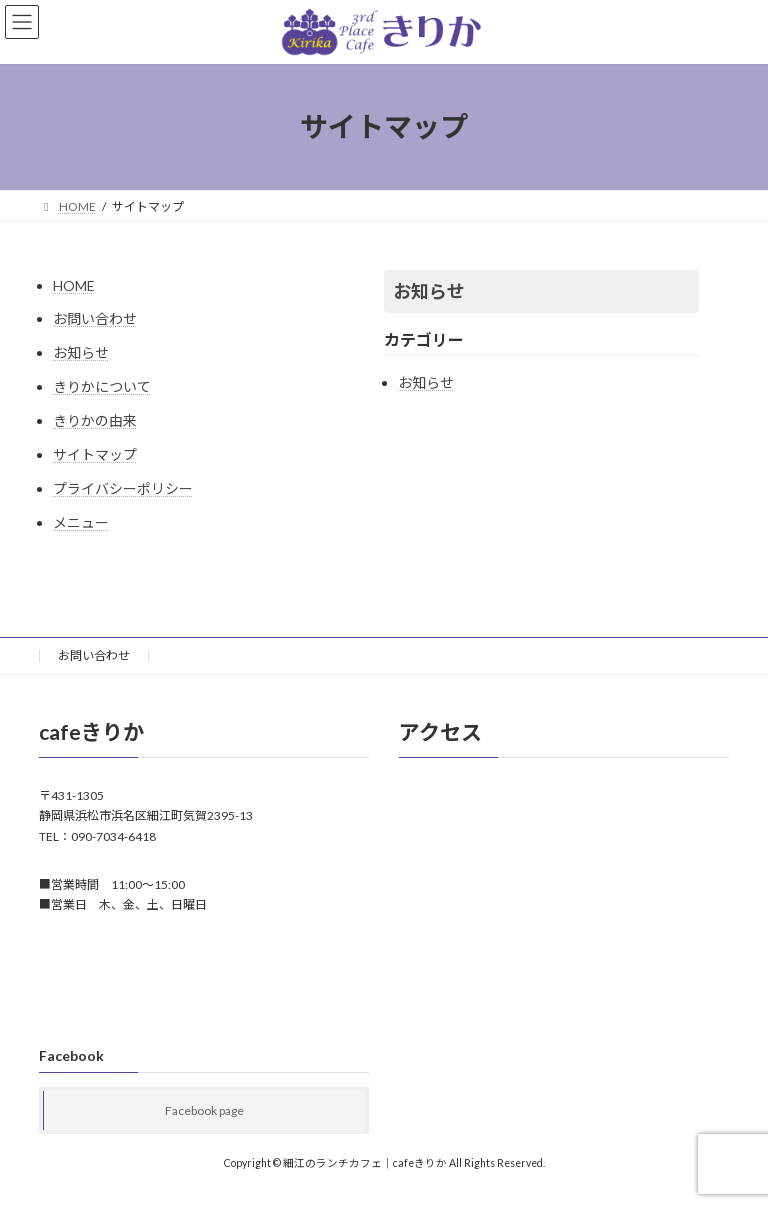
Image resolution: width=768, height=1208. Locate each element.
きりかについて (102, 386)
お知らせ (81, 352)
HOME (74, 285)
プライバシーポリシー (123, 488)
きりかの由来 (95, 420)
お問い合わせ (95, 318)
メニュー (81, 522)
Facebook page (204, 1110)
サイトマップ (95, 454)
